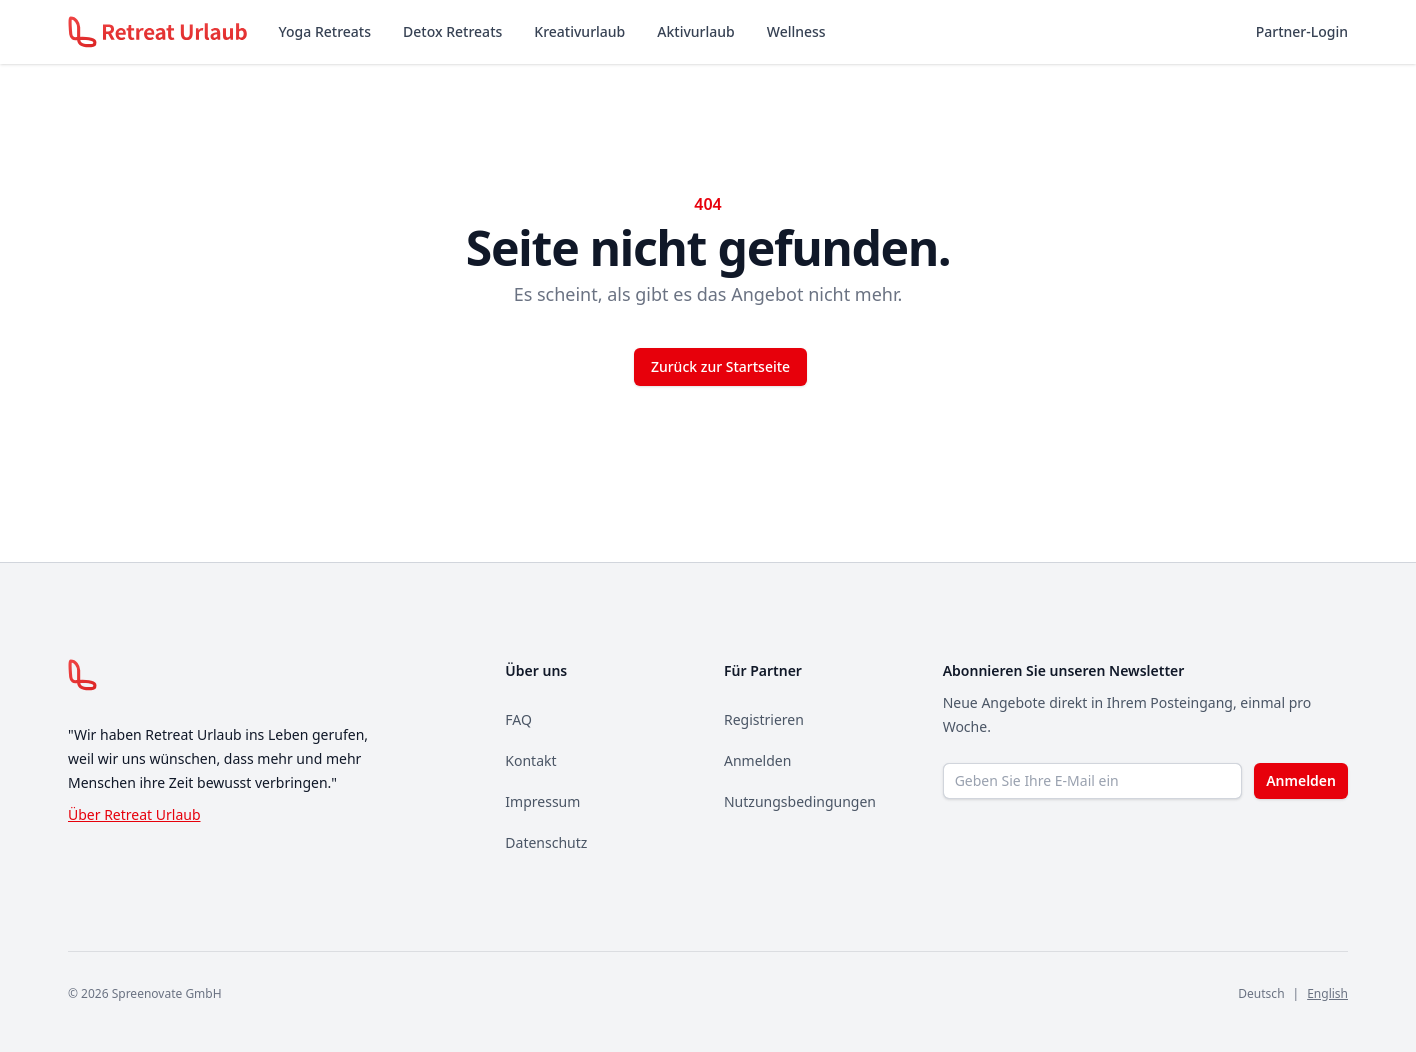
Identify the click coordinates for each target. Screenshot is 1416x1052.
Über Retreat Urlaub (134, 814)
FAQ (518, 719)
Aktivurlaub (695, 31)
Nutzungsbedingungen (800, 801)
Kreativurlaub (579, 31)
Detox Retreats (452, 31)
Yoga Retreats (325, 31)
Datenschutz (546, 842)
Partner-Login (1302, 31)
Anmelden (757, 760)
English (1327, 993)
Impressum (542, 801)
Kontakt (530, 760)
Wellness (796, 31)
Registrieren (764, 719)
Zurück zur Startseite (720, 366)
